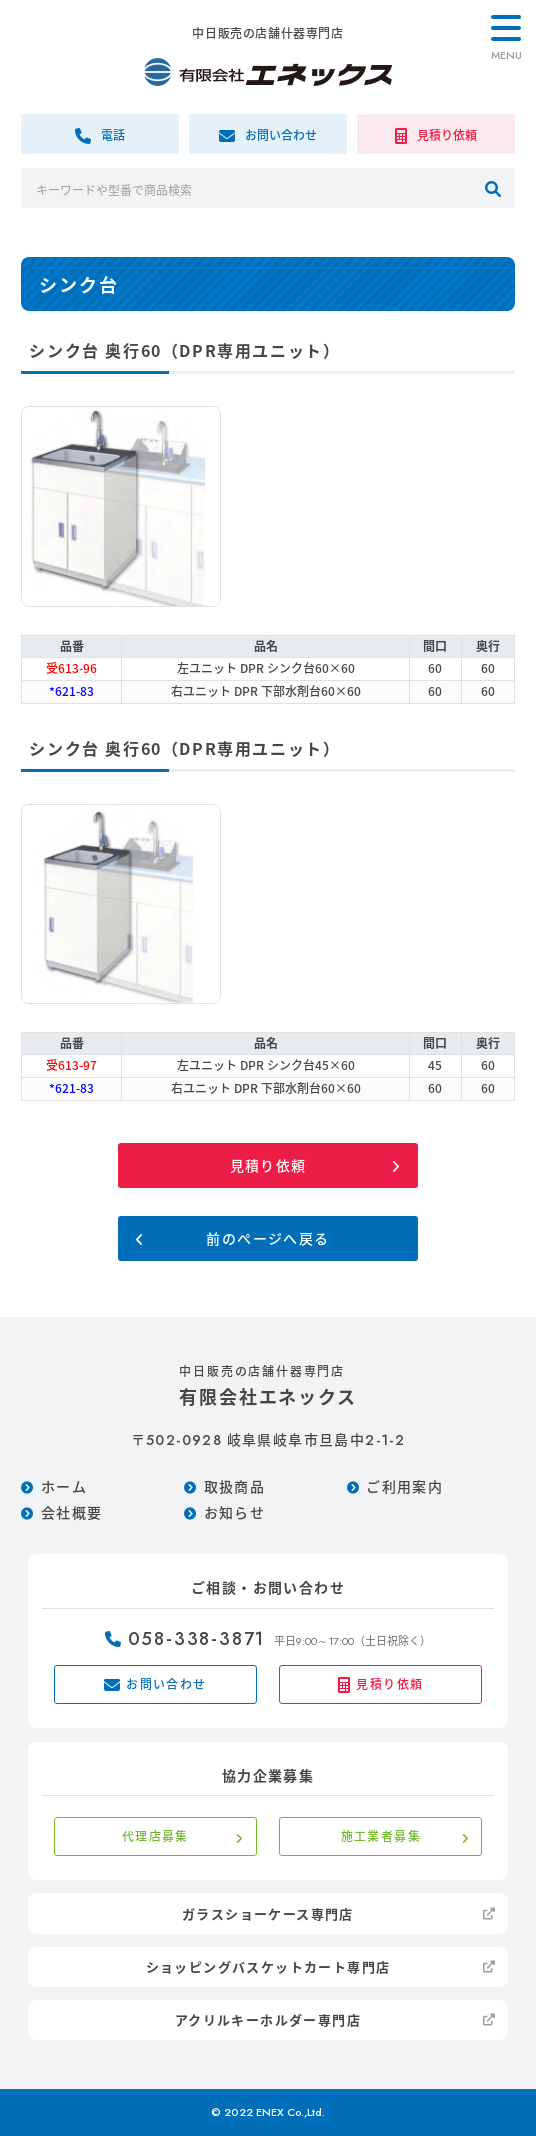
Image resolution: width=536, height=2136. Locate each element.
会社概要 (72, 1512)
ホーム (64, 1486)
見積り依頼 (268, 1165)
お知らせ (235, 1512)
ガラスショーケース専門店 (268, 1913)
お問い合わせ (155, 1684)
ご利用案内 (404, 1486)
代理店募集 (155, 1836)
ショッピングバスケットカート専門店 (268, 1966)
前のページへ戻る (267, 1238)
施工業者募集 (381, 1836)
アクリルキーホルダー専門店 (268, 2019)
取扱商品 (235, 1486)
